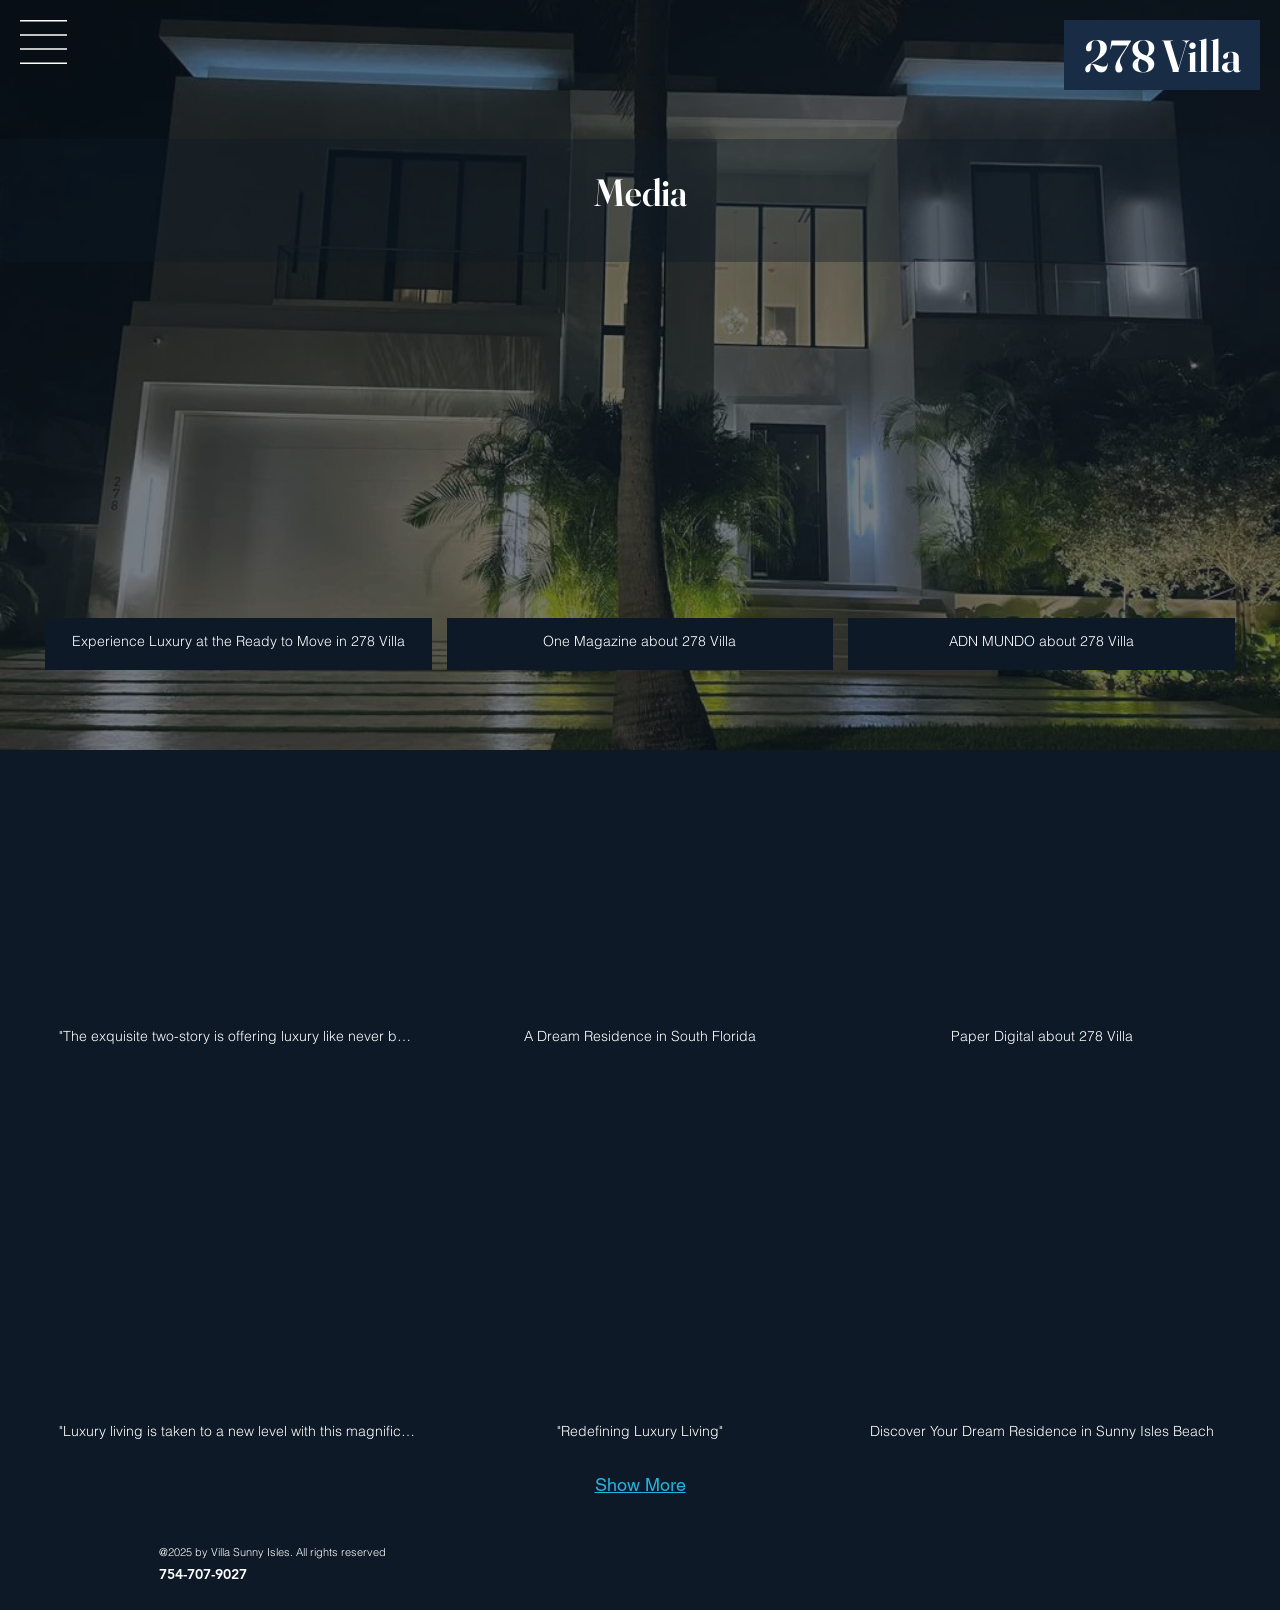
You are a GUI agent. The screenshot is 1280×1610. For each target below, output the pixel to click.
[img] (1041, 480)
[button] (43, 42)
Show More (640, 1484)
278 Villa (1163, 55)
